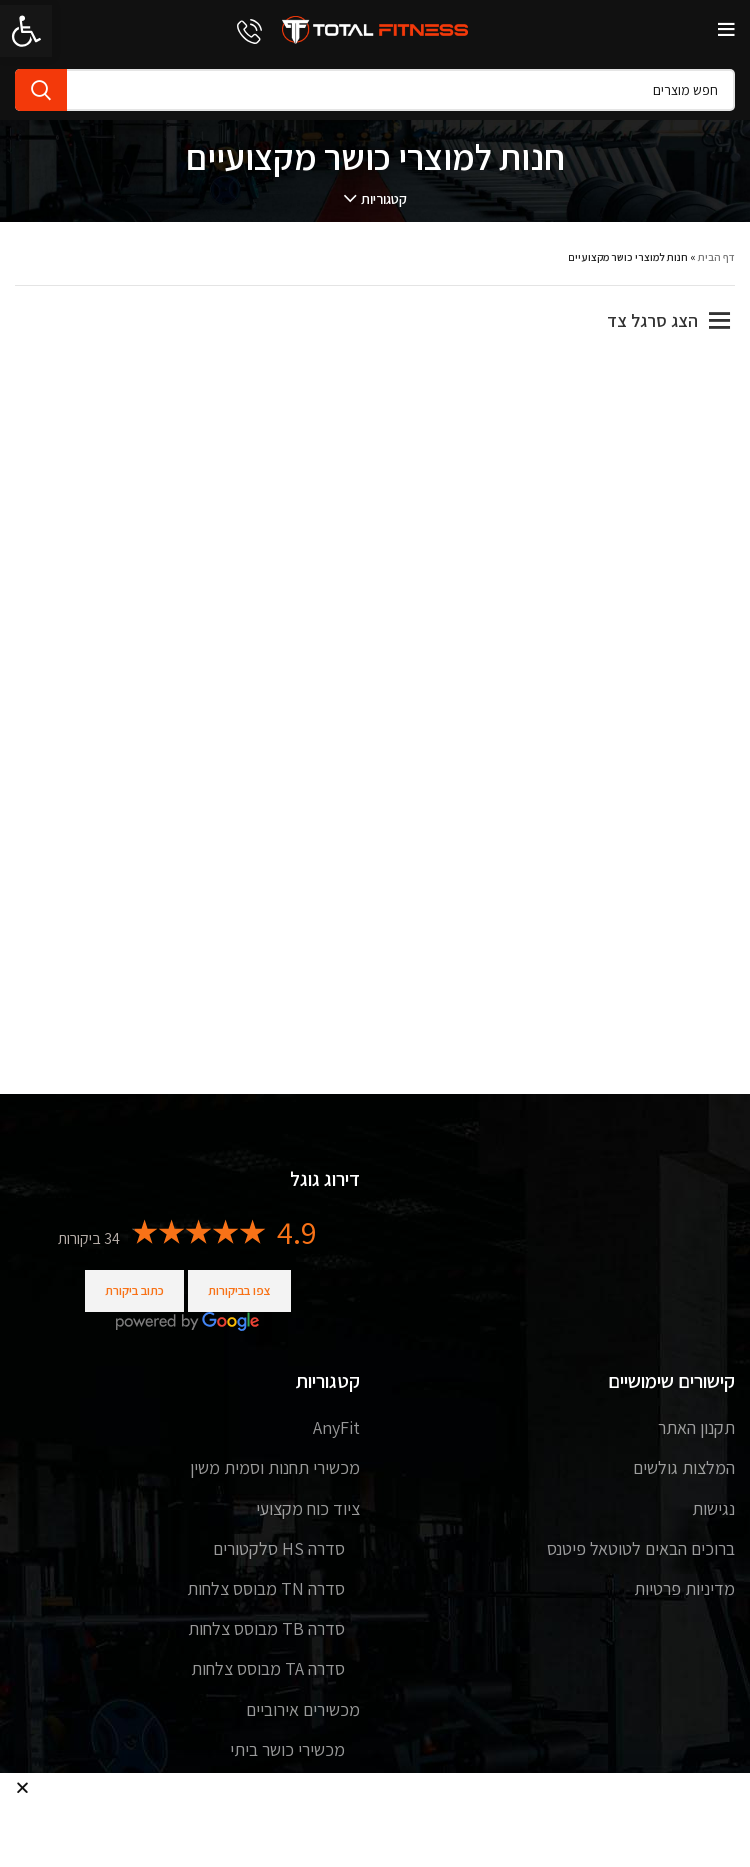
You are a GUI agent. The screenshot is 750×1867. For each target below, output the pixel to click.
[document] (375, 933)
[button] (22, 1787)
